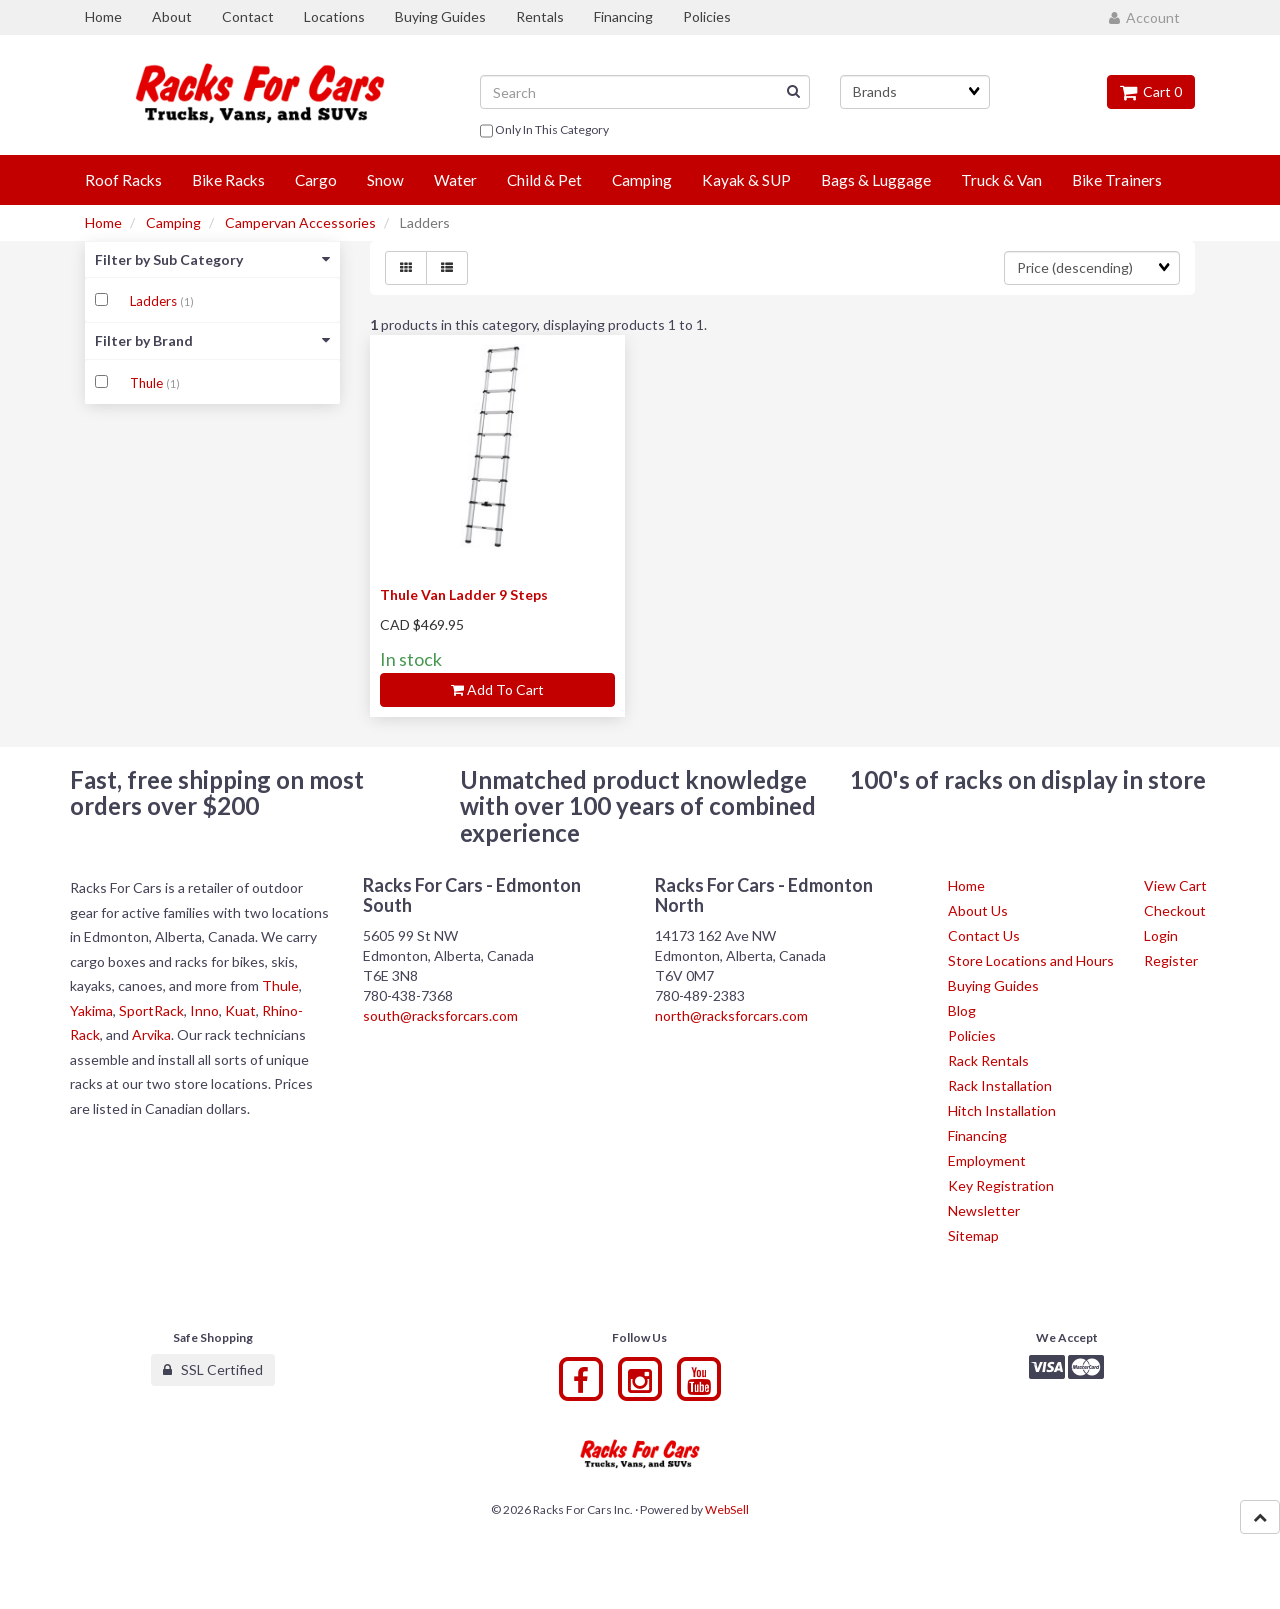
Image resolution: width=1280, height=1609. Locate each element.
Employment (987, 1160)
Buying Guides (993, 985)
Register (1171, 960)
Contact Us (984, 935)
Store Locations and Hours (1031, 960)
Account (1144, 17)
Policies (972, 1035)
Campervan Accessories (300, 222)
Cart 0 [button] (1151, 91)
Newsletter (984, 1210)
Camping (173, 222)
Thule (148, 383)
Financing (977, 1135)
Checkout (1175, 910)
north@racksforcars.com (731, 1015)
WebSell (727, 1509)
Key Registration (1001, 1185)
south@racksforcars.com (440, 1015)
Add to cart (497, 689)
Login (1161, 935)
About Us (978, 910)
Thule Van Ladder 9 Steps (464, 594)
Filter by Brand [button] (212, 340)
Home (103, 222)
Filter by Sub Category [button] (212, 259)
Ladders (155, 301)
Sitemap (973, 1235)
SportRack (151, 1010)
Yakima (91, 1010)
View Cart (1175, 885)
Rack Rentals (988, 1060)
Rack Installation (1000, 1085)
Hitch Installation (1002, 1110)
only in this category (544, 131)
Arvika (151, 1034)
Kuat (240, 1010)
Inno (204, 1010)
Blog (962, 1010)
